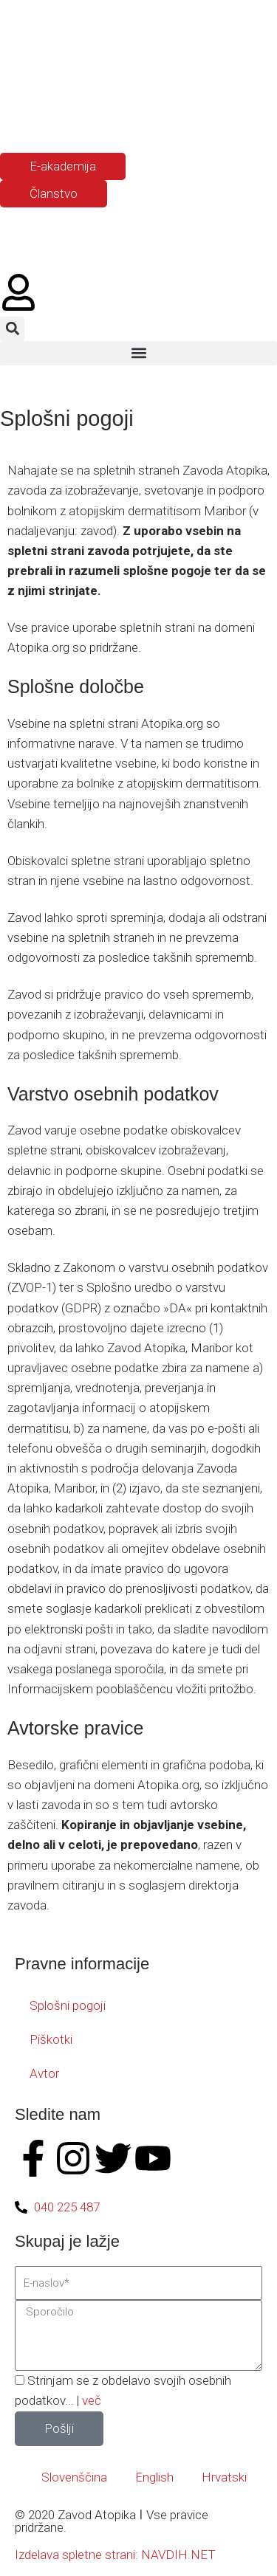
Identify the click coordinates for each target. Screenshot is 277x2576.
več (91, 2400)
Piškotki (51, 2039)
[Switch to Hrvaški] (76, 116)
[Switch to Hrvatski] (217, 2477)
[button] (12, 329)
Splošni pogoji (68, 2005)
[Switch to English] (147, 2477)
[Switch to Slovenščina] (20, 116)
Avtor (44, 2073)
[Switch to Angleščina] (48, 116)
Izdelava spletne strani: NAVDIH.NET (115, 2554)
